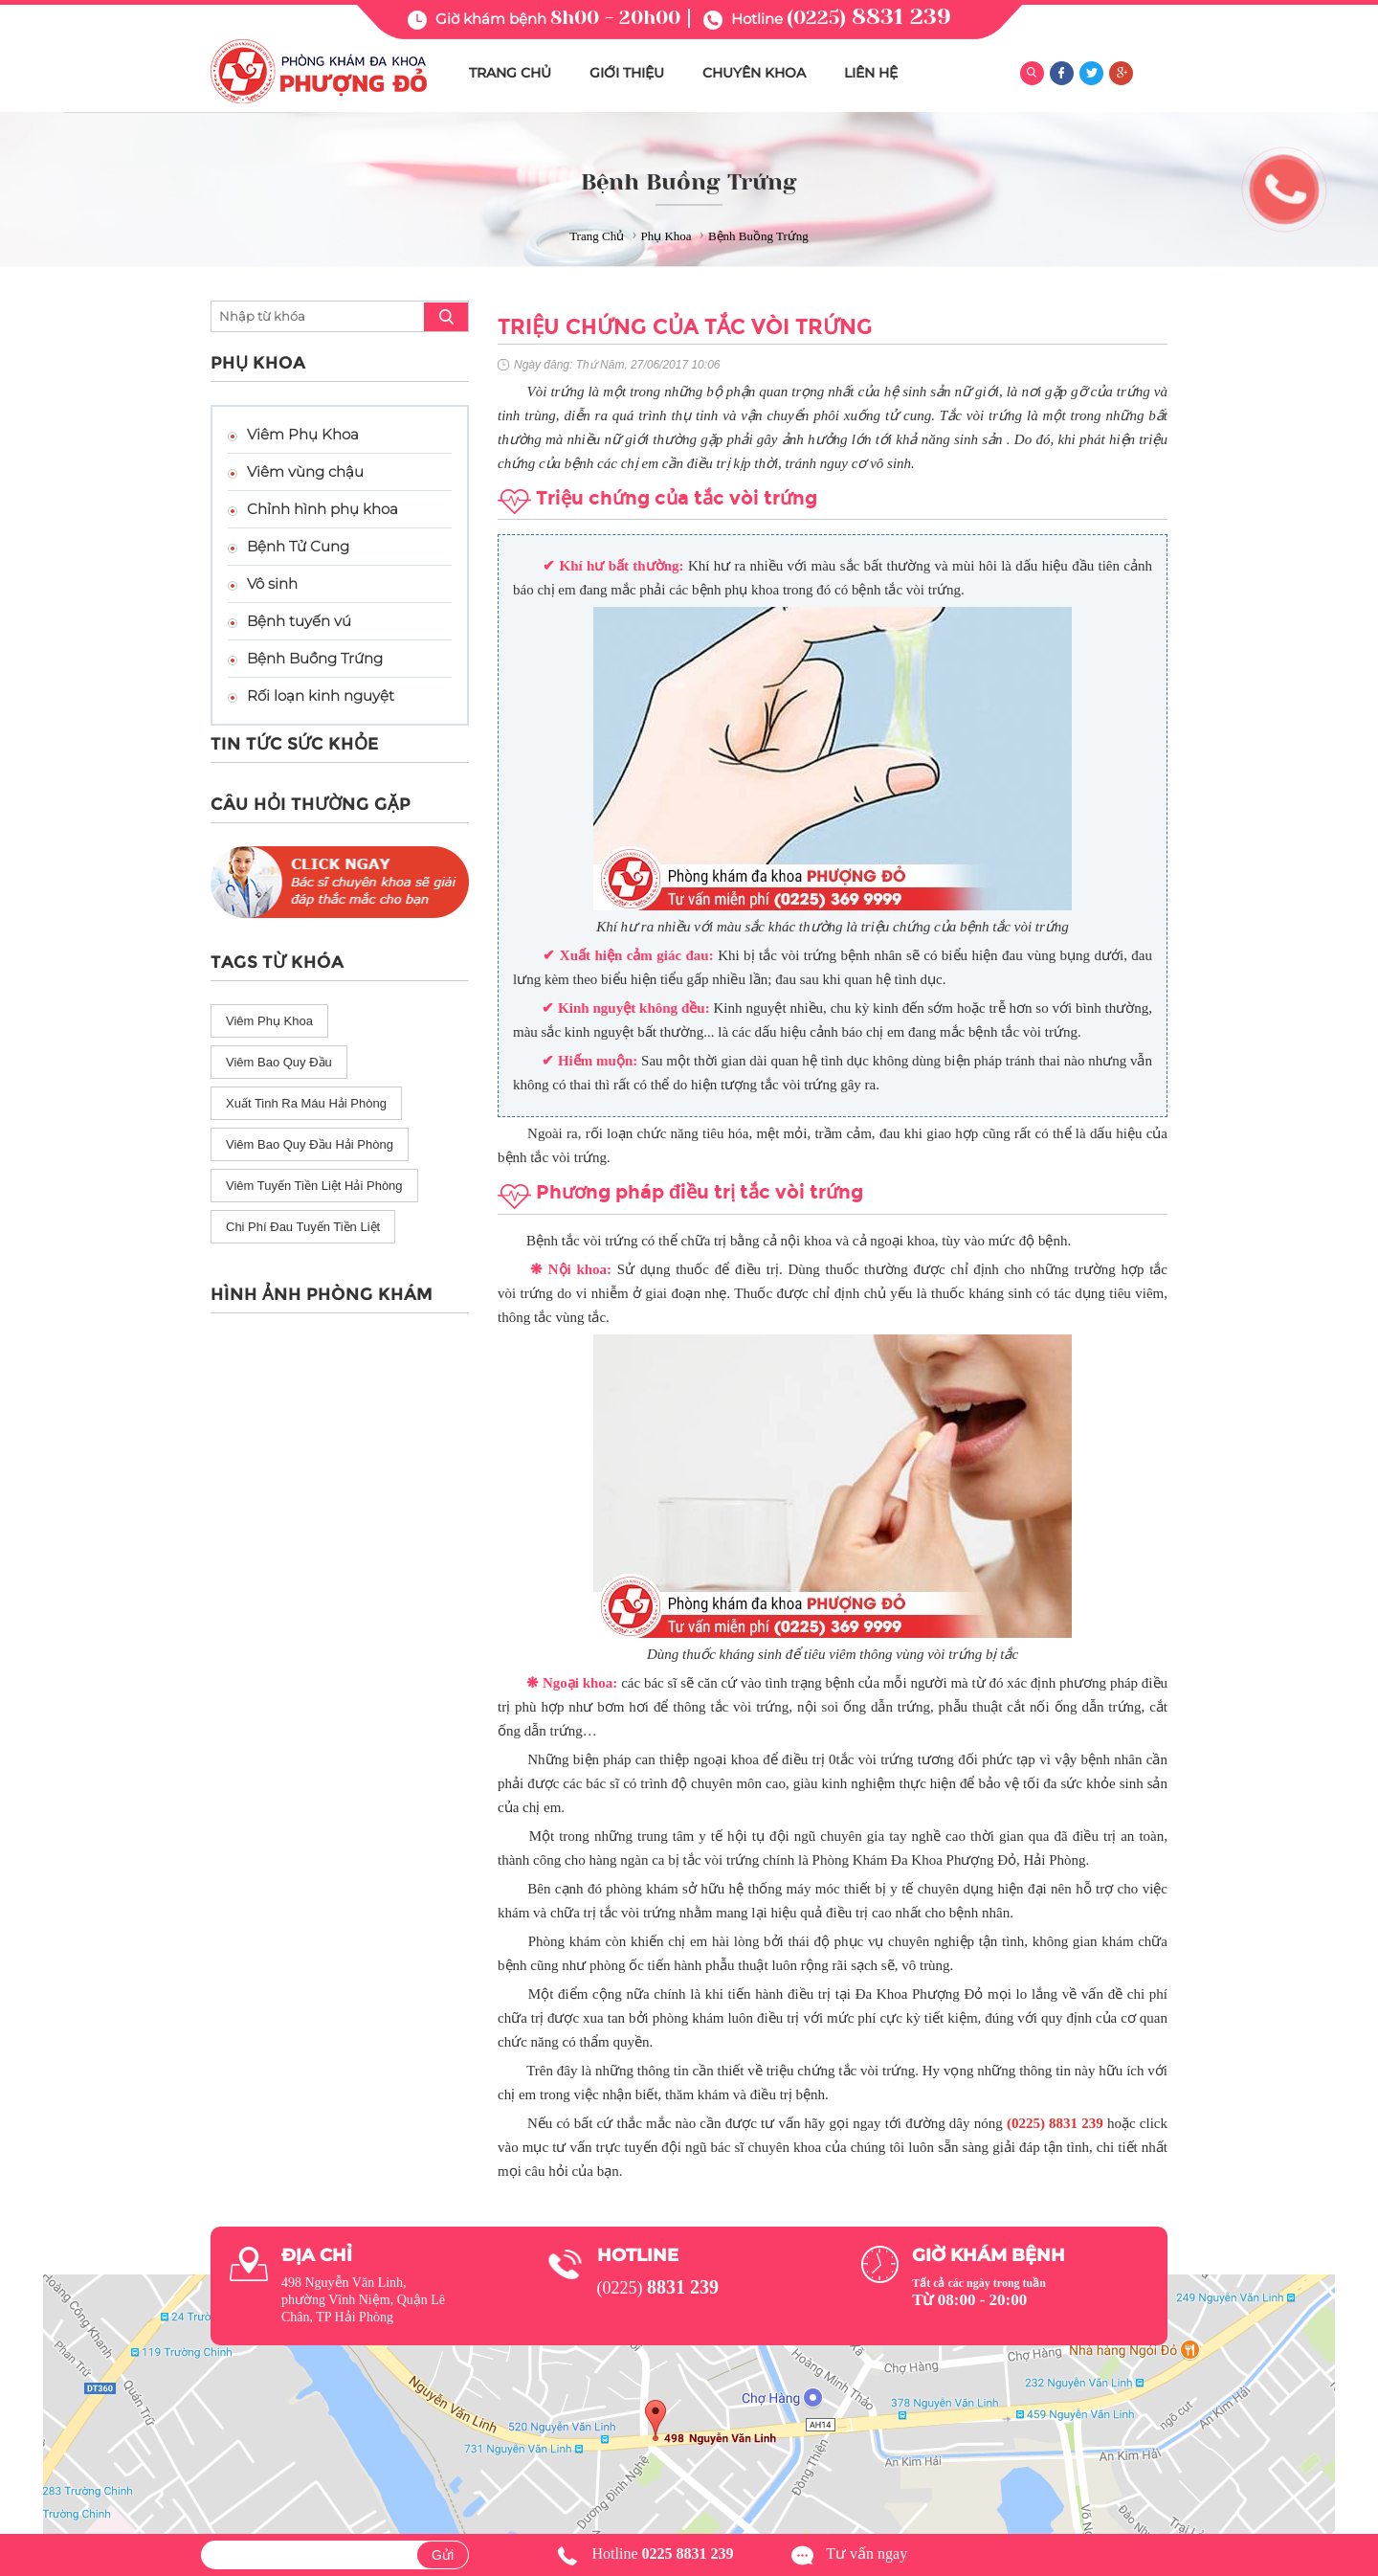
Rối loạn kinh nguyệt (320, 695)
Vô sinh (272, 583)
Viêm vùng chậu (305, 471)
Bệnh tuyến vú (299, 621)
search (446, 316)
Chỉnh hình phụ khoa (322, 509)
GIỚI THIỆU (626, 72)
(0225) (869, 18)
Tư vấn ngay (866, 2553)
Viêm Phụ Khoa (303, 434)
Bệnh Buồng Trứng (315, 658)
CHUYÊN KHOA (754, 72)
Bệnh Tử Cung (298, 546)
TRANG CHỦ (510, 72)
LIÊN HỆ (871, 72)
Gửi (443, 2555)
